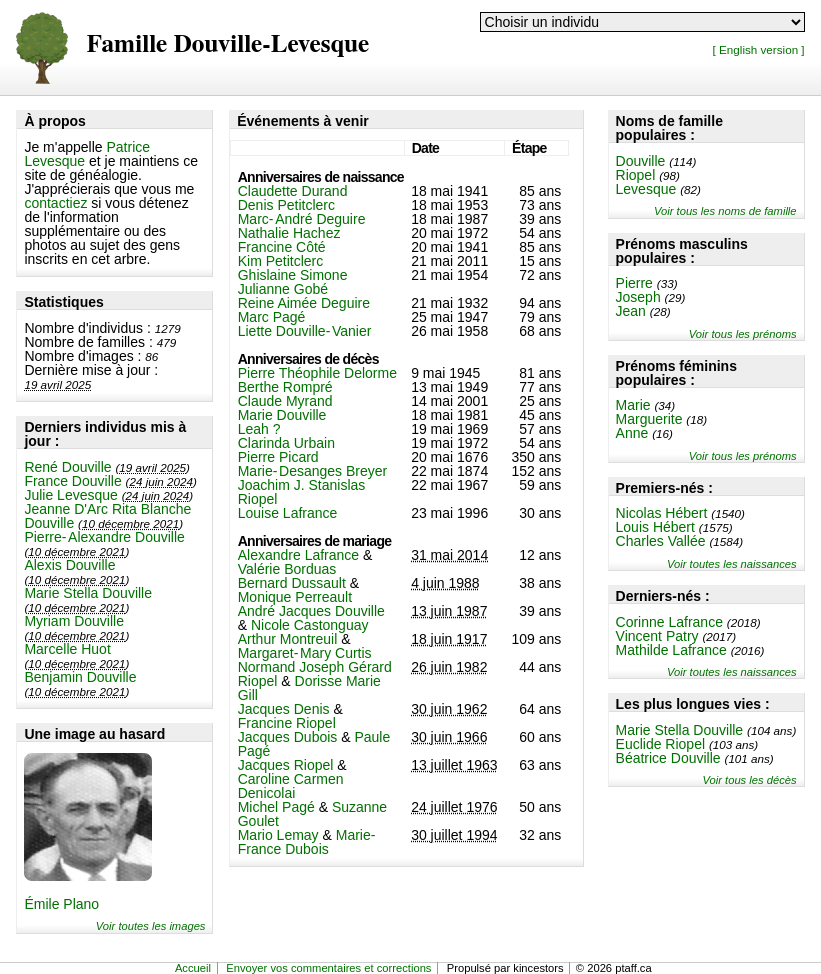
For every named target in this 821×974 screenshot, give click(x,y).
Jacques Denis (284, 709)
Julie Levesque (70, 495)
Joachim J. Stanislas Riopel (302, 492)
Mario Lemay (278, 835)
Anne (632, 433)
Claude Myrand (285, 401)
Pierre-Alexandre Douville (104, 537)
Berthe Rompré (285, 387)
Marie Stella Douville (88, 593)
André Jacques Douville (311, 611)
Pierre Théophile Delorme (317, 373)
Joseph (638, 297)
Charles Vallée (661, 541)
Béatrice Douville (668, 758)
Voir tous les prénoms (743, 334)
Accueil (193, 968)
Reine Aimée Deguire (304, 303)
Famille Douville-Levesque (227, 44)
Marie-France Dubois (307, 842)
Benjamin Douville (80, 677)
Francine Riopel (287, 723)
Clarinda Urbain (286, 443)
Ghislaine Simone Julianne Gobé (293, 282)
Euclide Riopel (661, 744)
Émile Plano (61, 904)
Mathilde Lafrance (671, 650)
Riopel (636, 175)
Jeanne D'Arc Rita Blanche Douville (107, 516)
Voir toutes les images (151, 926)
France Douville (72, 481)
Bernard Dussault (292, 583)
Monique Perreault (295, 597)
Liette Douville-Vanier (305, 331)
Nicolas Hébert (662, 513)
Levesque (646, 189)
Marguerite (649, 419)
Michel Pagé (276, 807)
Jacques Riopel (286, 765)
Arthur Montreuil (288, 639)
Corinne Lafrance (669, 622)
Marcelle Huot (67, 649)
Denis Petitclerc (286, 205)
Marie (633, 405)
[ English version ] (759, 49)
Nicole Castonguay (310, 625)
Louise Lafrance (288, 513)
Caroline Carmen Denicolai (291, 786)
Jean (631, 311)
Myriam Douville (74, 621)
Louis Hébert (655, 527)
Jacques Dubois (288, 737)
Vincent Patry (657, 636)
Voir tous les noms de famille (725, 211)
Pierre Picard (278, 457)
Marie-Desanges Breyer (313, 471)
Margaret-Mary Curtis (305, 653)
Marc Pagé (272, 317)
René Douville (67, 467)
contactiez (55, 203)
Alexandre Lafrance (298, 555)
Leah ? (259, 429)
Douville (641, 161)
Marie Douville (282, 415)
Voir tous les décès (749, 780)
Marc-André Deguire (302, 219)
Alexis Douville (69, 565)
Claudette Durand (293, 191)
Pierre (634, 283)
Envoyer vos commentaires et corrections (328, 968)
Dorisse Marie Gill (309, 688)
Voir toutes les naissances (732, 564)
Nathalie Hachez (289, 233)
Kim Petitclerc (281, 261)
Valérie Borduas (287, 569)
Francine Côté (282, 247)
